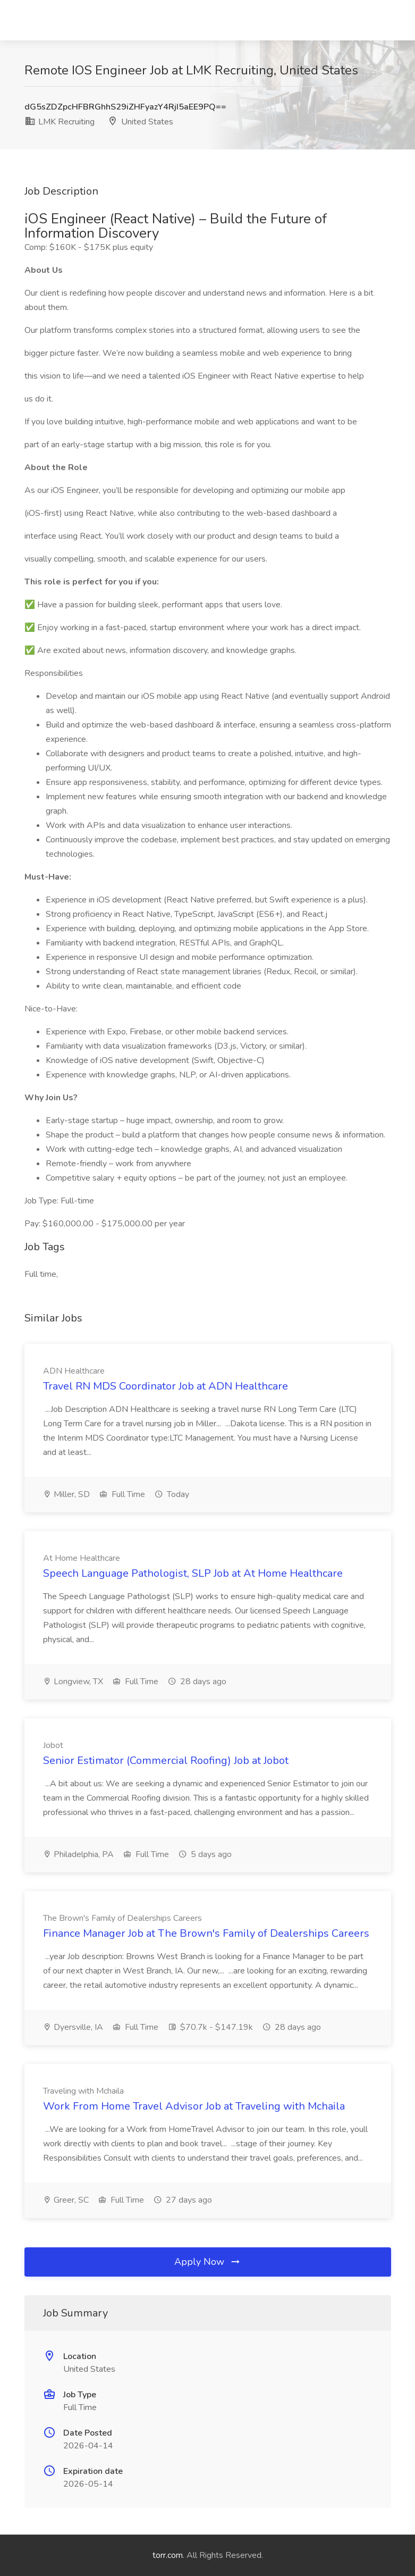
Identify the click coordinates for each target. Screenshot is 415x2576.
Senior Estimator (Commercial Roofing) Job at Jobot (166, 1760)
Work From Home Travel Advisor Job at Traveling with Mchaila (194, 2106)
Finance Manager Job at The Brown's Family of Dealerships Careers (206, 1933)
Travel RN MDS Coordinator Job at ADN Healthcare (165, 1386)
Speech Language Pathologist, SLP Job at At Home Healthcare (193, 1573)
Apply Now (207, 2261)
